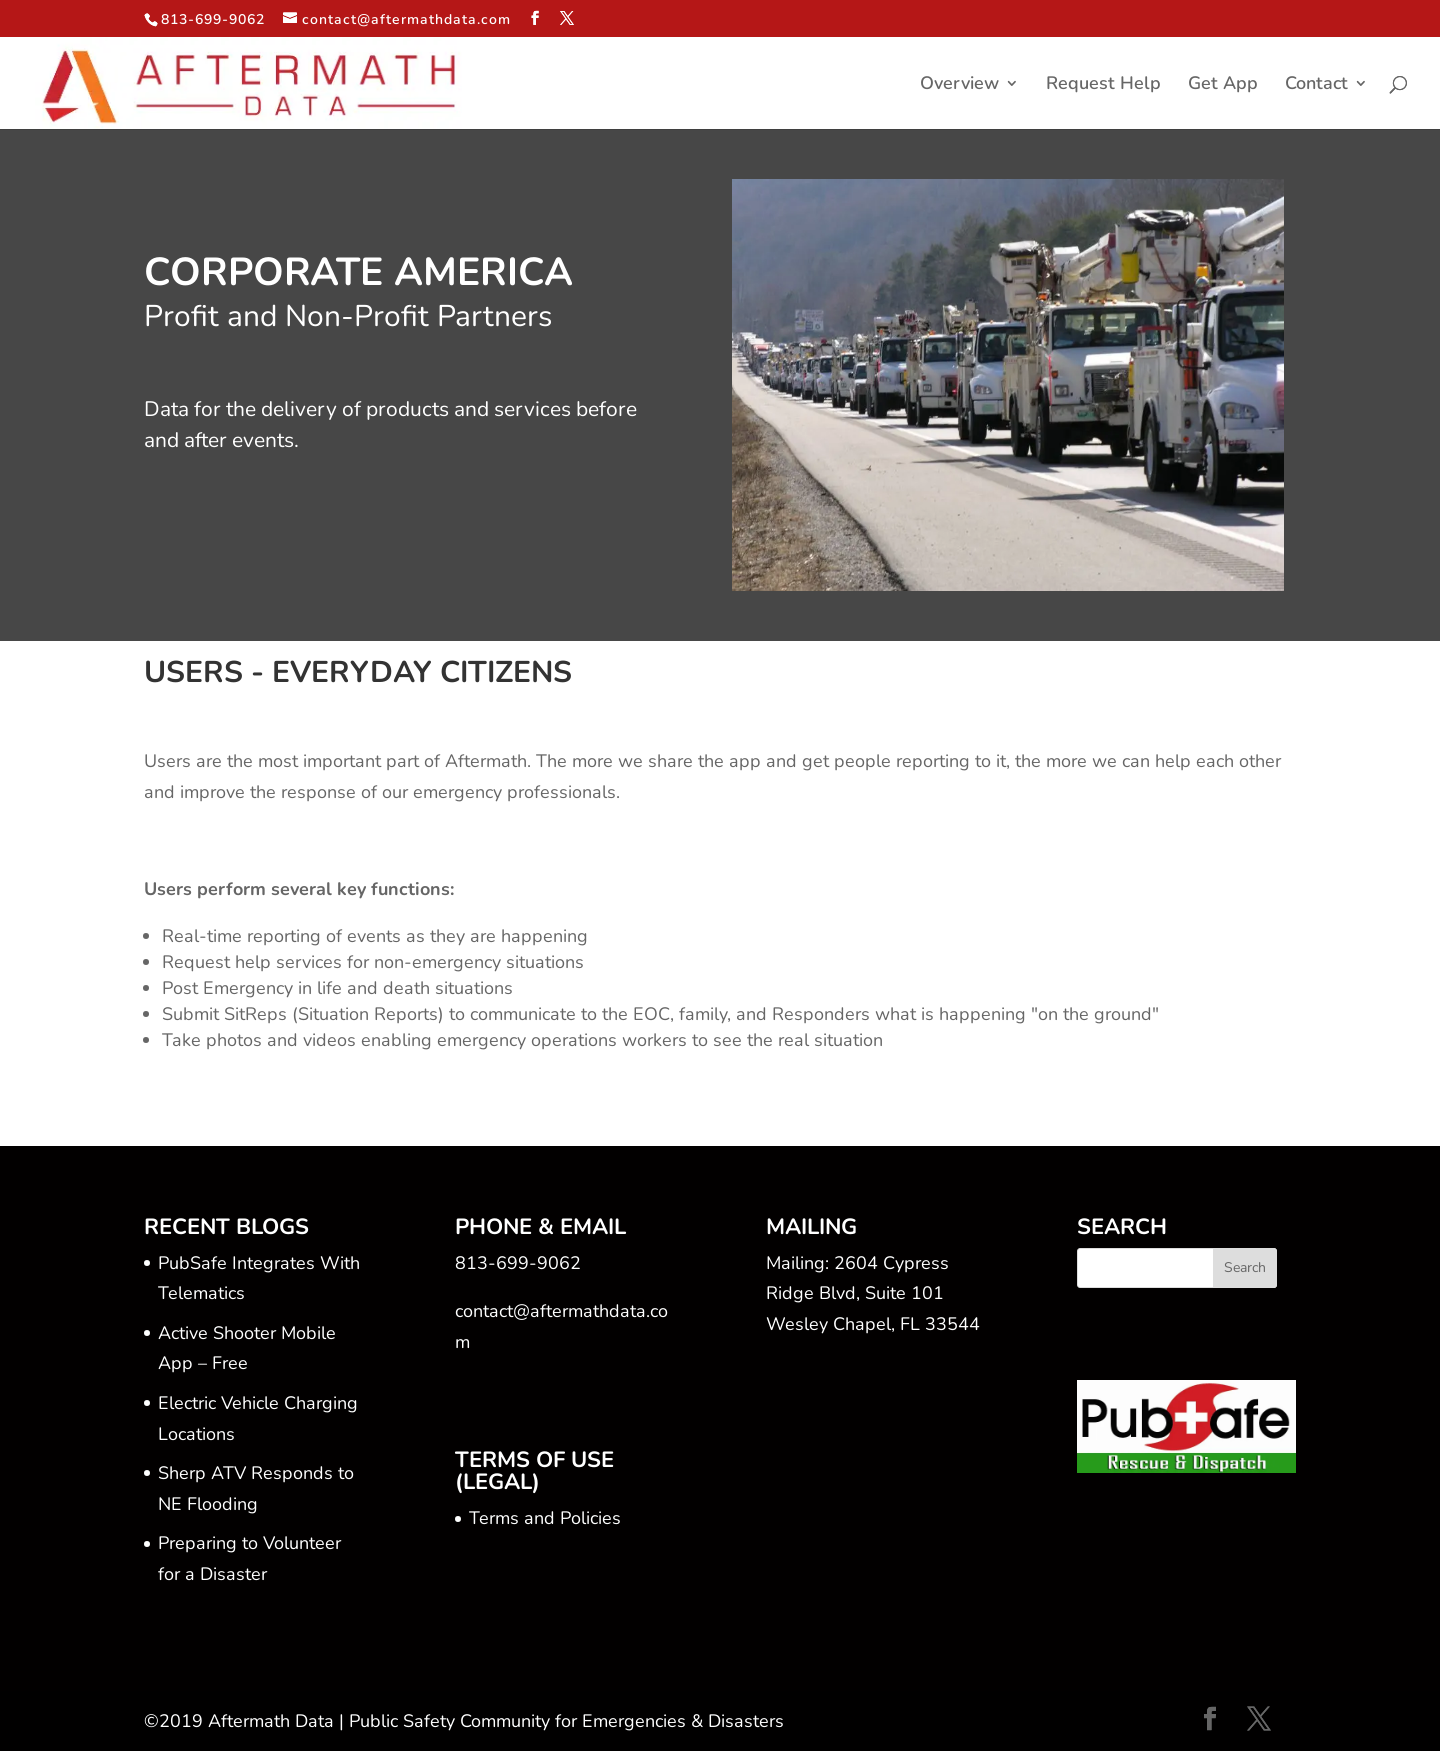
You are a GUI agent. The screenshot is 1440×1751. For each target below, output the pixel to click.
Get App (1223, 85)
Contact (1316, 85)
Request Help (1103, 85)
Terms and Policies (545, 1518)
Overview (959, 85)
